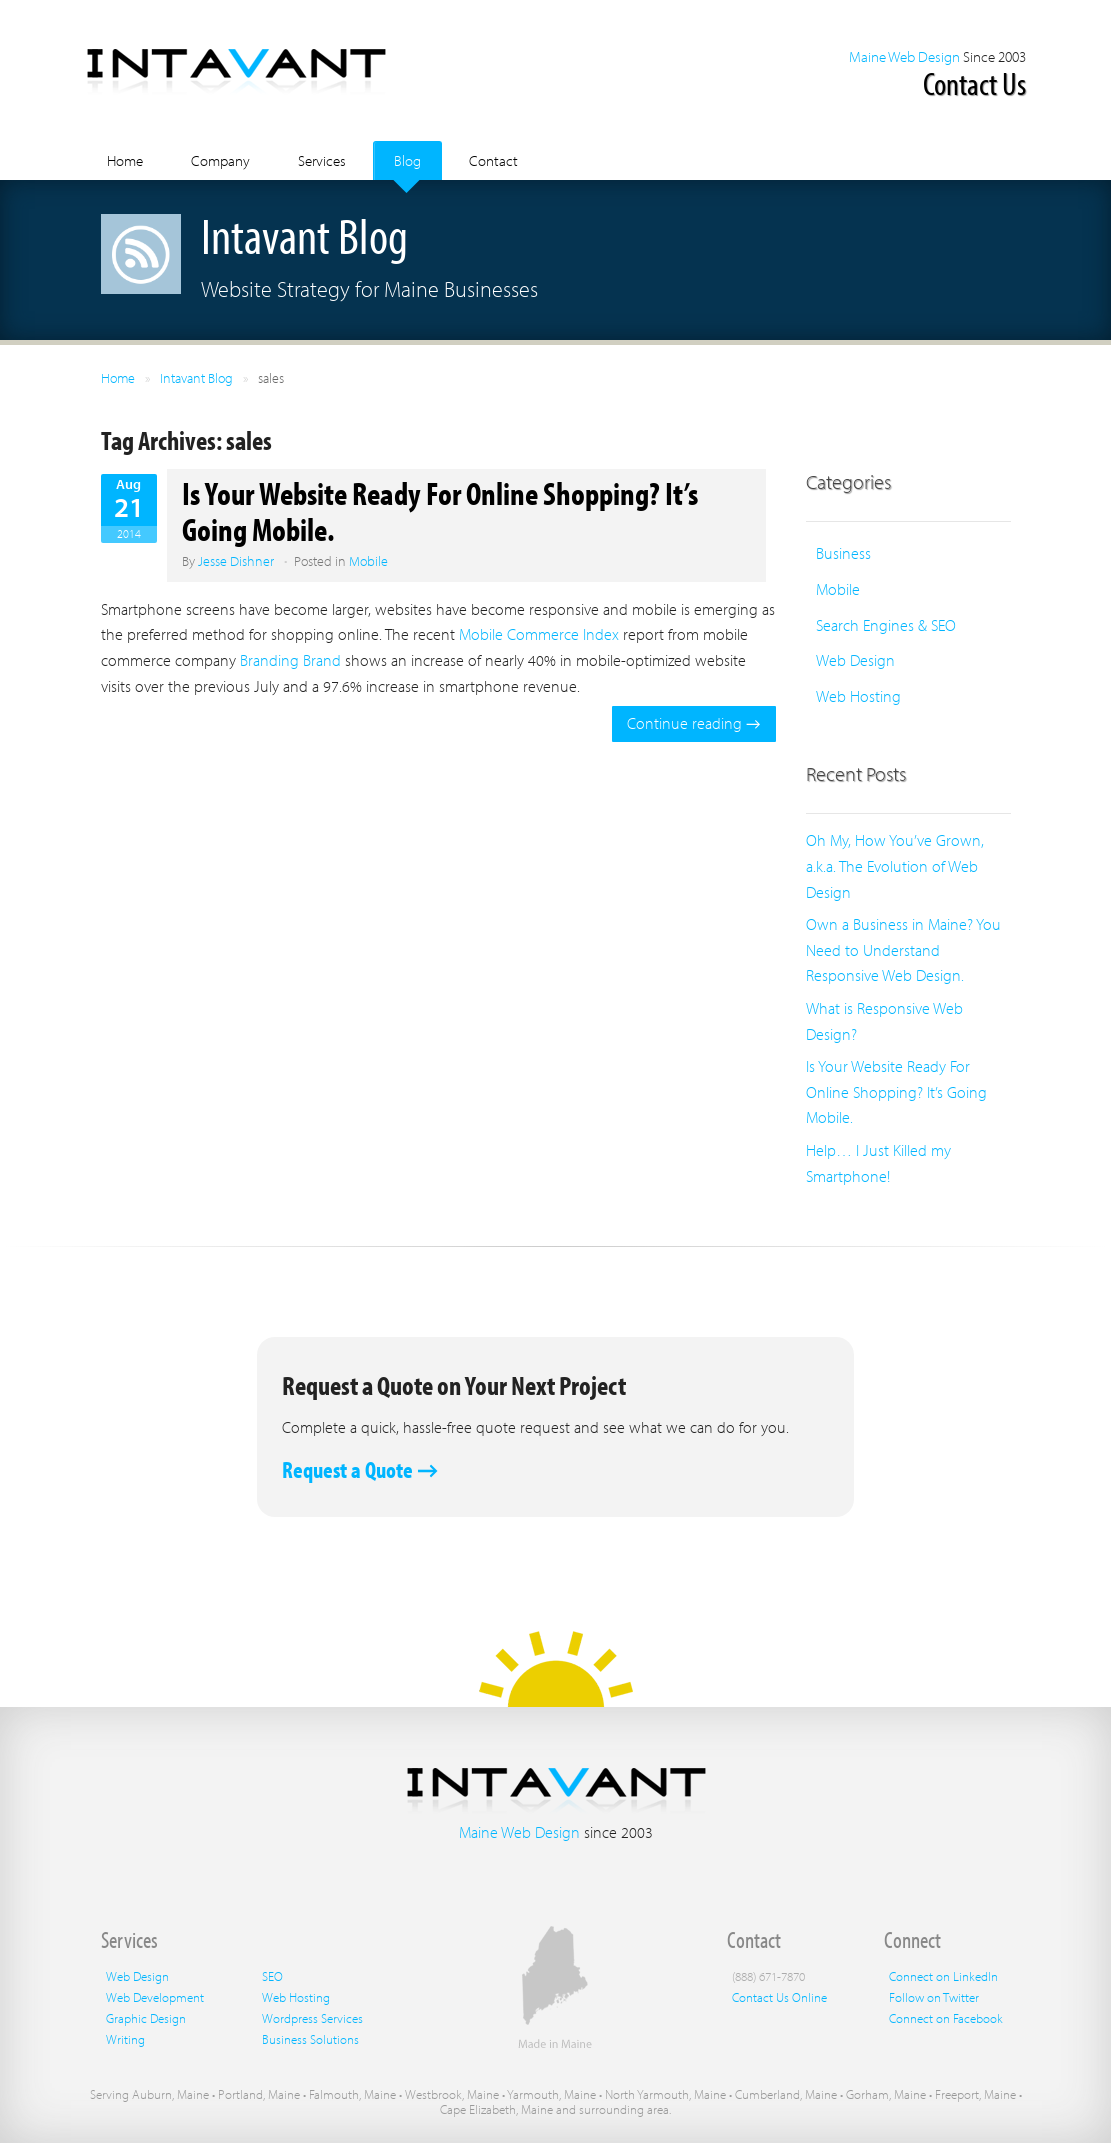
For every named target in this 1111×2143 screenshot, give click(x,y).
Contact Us (974, 83)
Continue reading (693, 723)
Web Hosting (858, 696)
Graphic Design (146, 2018)
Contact (493, 160)
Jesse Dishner (236, 561)
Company (220, 160)
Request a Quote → (360, 1469)
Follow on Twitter (934, 1997)
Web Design (855, 660)
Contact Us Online (779, 1997)
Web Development (155, 1997)
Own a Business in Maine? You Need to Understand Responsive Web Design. (903, 949)
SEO (272, 1976)
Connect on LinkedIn (943, 1976)
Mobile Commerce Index (541, 634)
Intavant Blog (196, 378)
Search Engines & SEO (886, 625)
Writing (125, 2039)
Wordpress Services (312, 2018)
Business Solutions (310, 2039)
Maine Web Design (904, 56)
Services (322, 160)
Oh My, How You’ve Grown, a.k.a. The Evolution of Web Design (895, 865)
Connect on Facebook (946, 2018)
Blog (407, 160)
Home (125, 160)
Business (843, 553)
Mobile (368, 561)
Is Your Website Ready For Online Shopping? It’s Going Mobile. (440, 510)
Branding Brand (290, 660)
